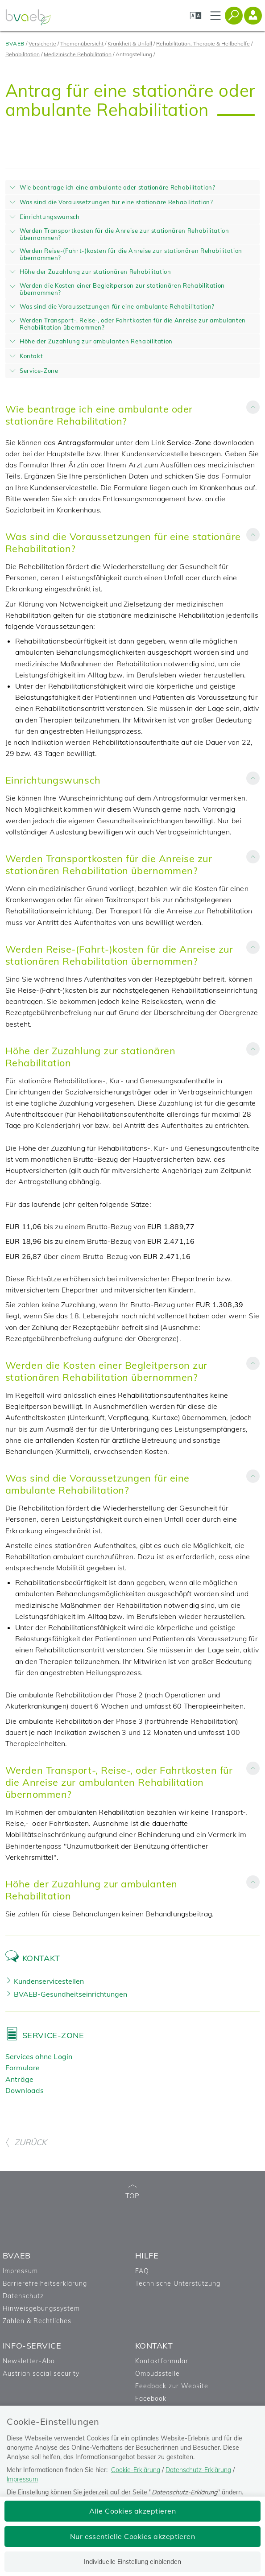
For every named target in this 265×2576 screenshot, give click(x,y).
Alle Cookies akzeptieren (132, 2510)
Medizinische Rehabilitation (78, 54)
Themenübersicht (82, 43)
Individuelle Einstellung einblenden (132, 2562)
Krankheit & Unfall (130, 43)
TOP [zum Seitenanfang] (132, 2192)
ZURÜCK (25, 2142)
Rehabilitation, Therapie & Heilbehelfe (203, 43)
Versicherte (42, 43)
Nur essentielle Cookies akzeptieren (132, 2536)
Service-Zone (53, 2035)
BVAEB (15, 43)
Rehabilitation (22, 54)
